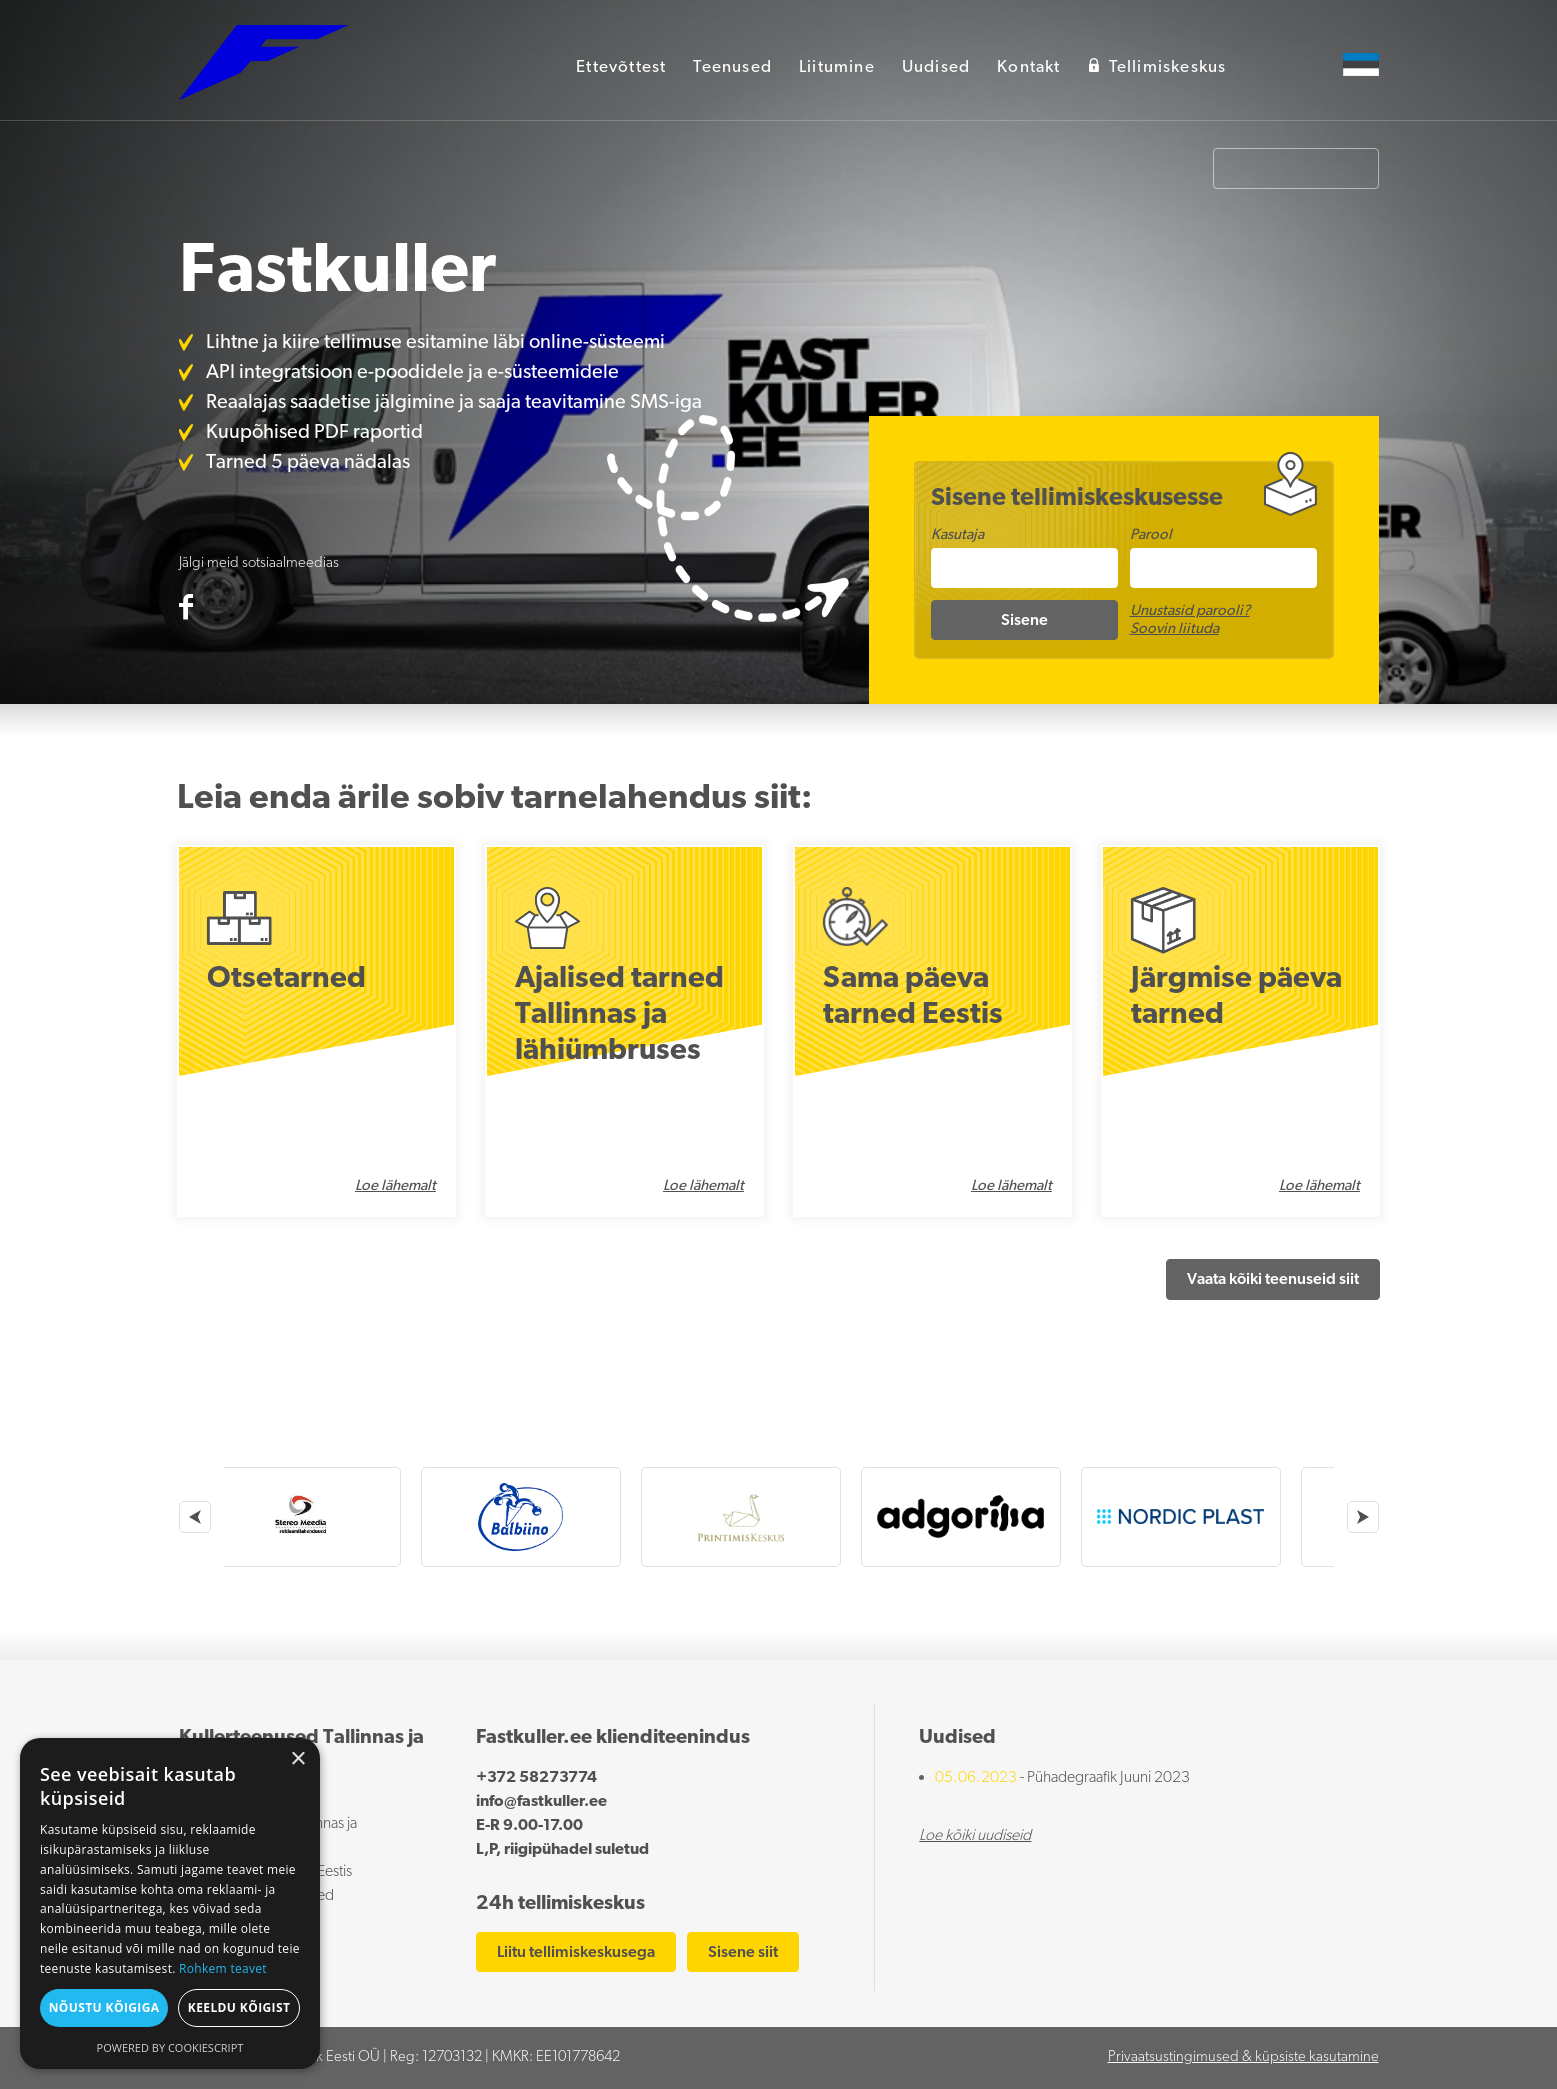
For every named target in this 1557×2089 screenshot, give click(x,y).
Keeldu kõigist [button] (239, 2007)
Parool (1151, 535)
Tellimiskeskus (1157, 67)
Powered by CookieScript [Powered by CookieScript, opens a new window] (170, 2047)
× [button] (297, 1759)
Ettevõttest (621, 67)
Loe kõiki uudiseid (975, 1836)
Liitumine (837, 67)
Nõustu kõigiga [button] (104, 2007)
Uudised (936, 67)
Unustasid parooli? (1190, 611)
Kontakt (1028, 67)
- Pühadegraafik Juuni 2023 (1062, 1778)
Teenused (732, 67)
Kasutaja (957, 535)
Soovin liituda (1174, 629)
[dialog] (170, 1903)
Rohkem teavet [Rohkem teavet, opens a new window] (223, 1968)
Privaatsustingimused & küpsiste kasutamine (1243, 2057)
